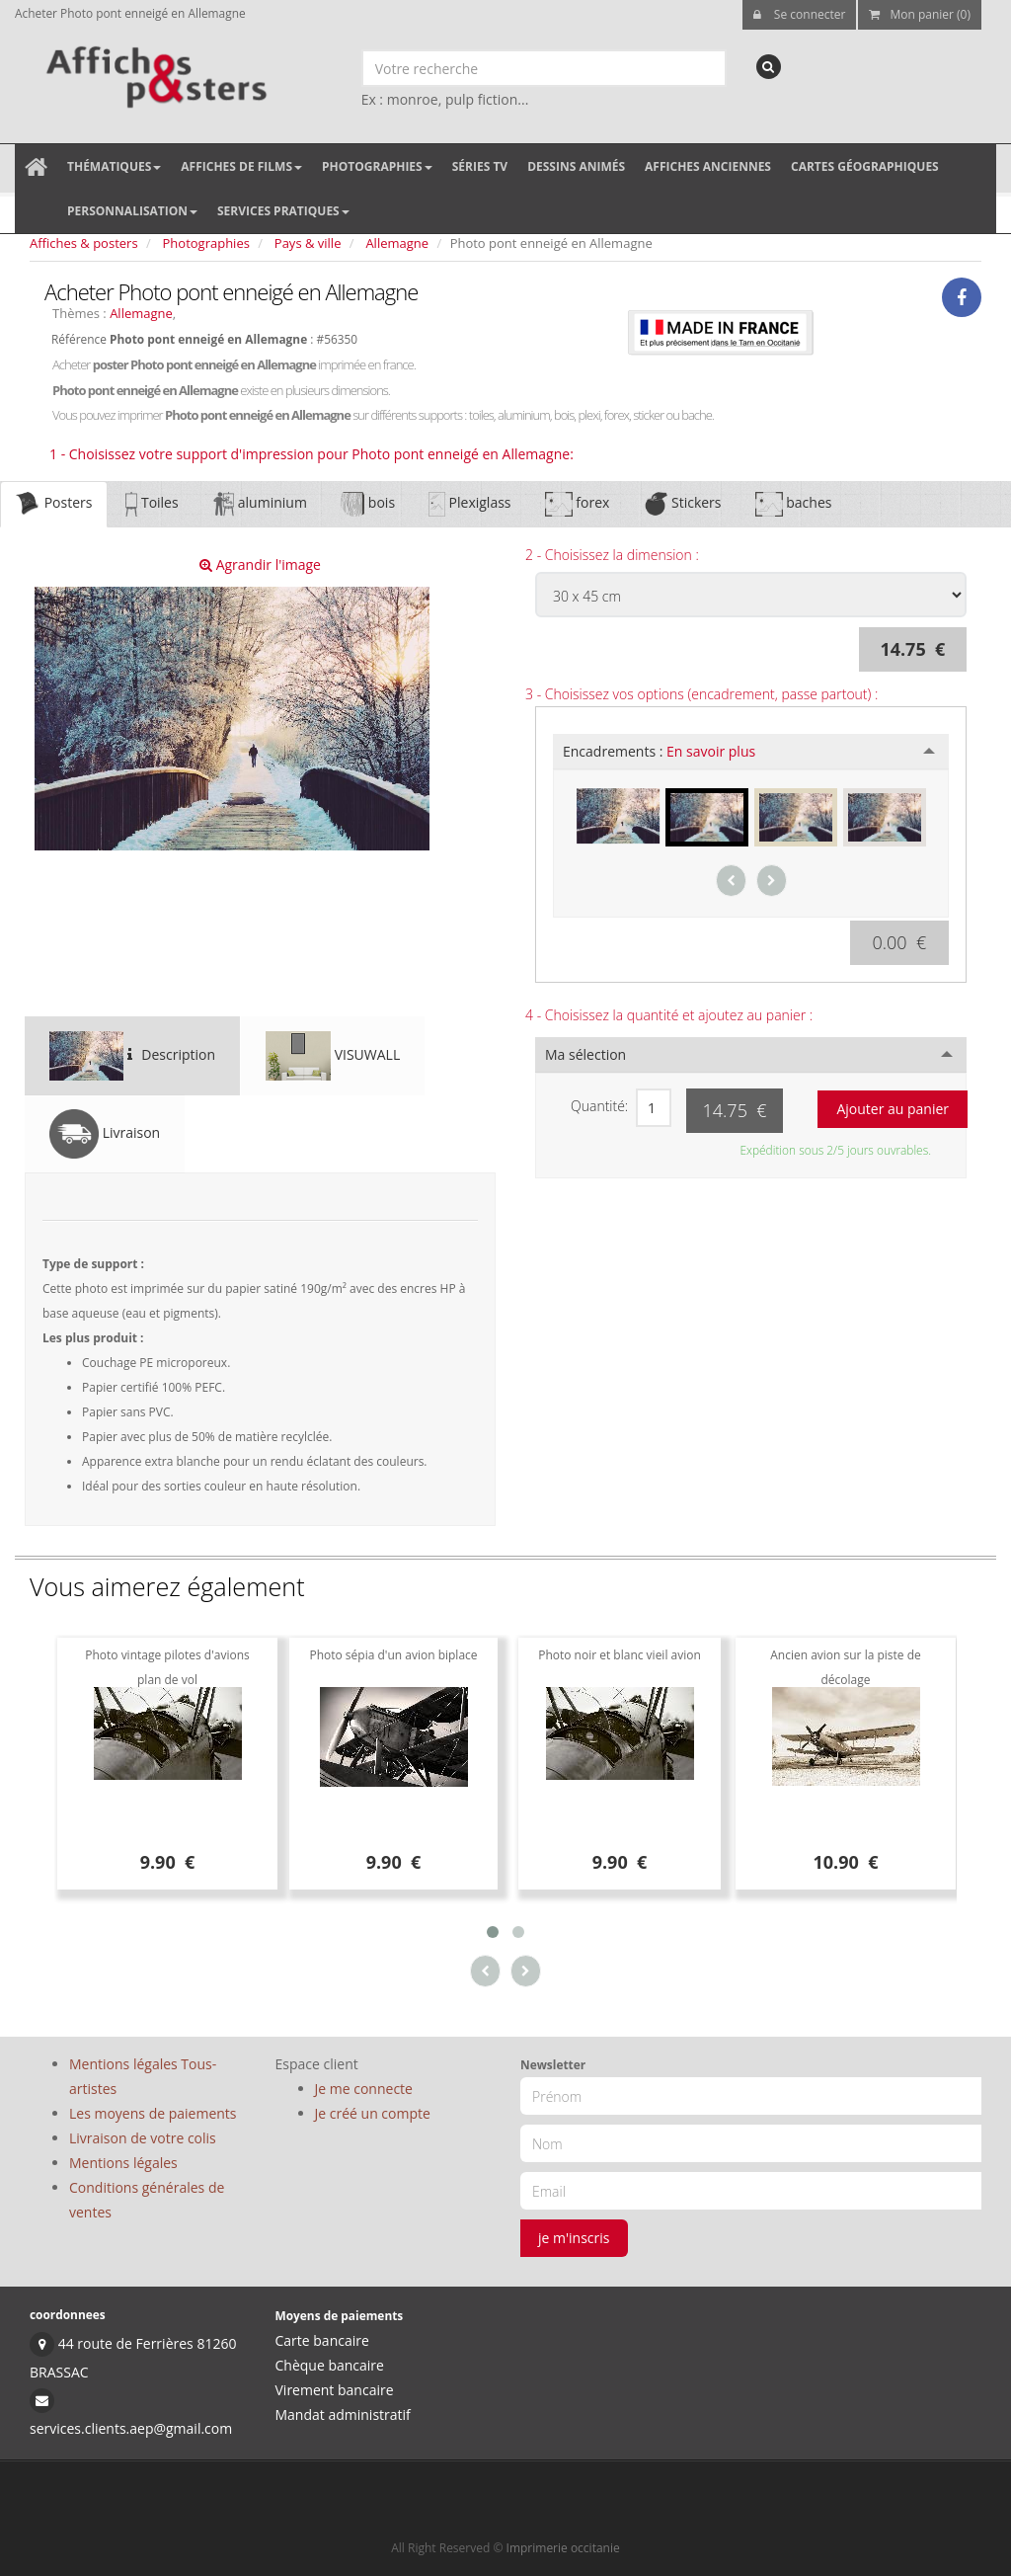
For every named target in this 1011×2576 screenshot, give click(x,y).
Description (132, 1056)
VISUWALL (333, 1056)
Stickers (682, 504)
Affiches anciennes (708, 166)
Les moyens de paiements (153, 2113)
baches (793, 504)
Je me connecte (364, 2088)
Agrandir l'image (260, 564)
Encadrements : (659, 751)
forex (577, 504)
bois (368, 504)
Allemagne (396, 243)
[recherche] (768, 66)
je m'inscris (574, 2237)
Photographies (377, 166)
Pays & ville (308, 243)
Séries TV (479, 166)
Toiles (151, 504)
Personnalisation (132, 210)
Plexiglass (469, 504)
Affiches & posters (84, 243)
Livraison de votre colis (142, 2138)
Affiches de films (241, 166)
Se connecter (799, 14)
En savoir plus (710, 751)
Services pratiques (283, 210)
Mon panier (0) (920, 14)
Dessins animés (576, 166)
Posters (54, 504)
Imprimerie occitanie (563, 2547)
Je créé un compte (372, 2113)
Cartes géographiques (865, 166)
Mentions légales (123, 2162)
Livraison (104, 1134)
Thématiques (114, 166)
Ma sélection (585, 1054)
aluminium (259, 504)
